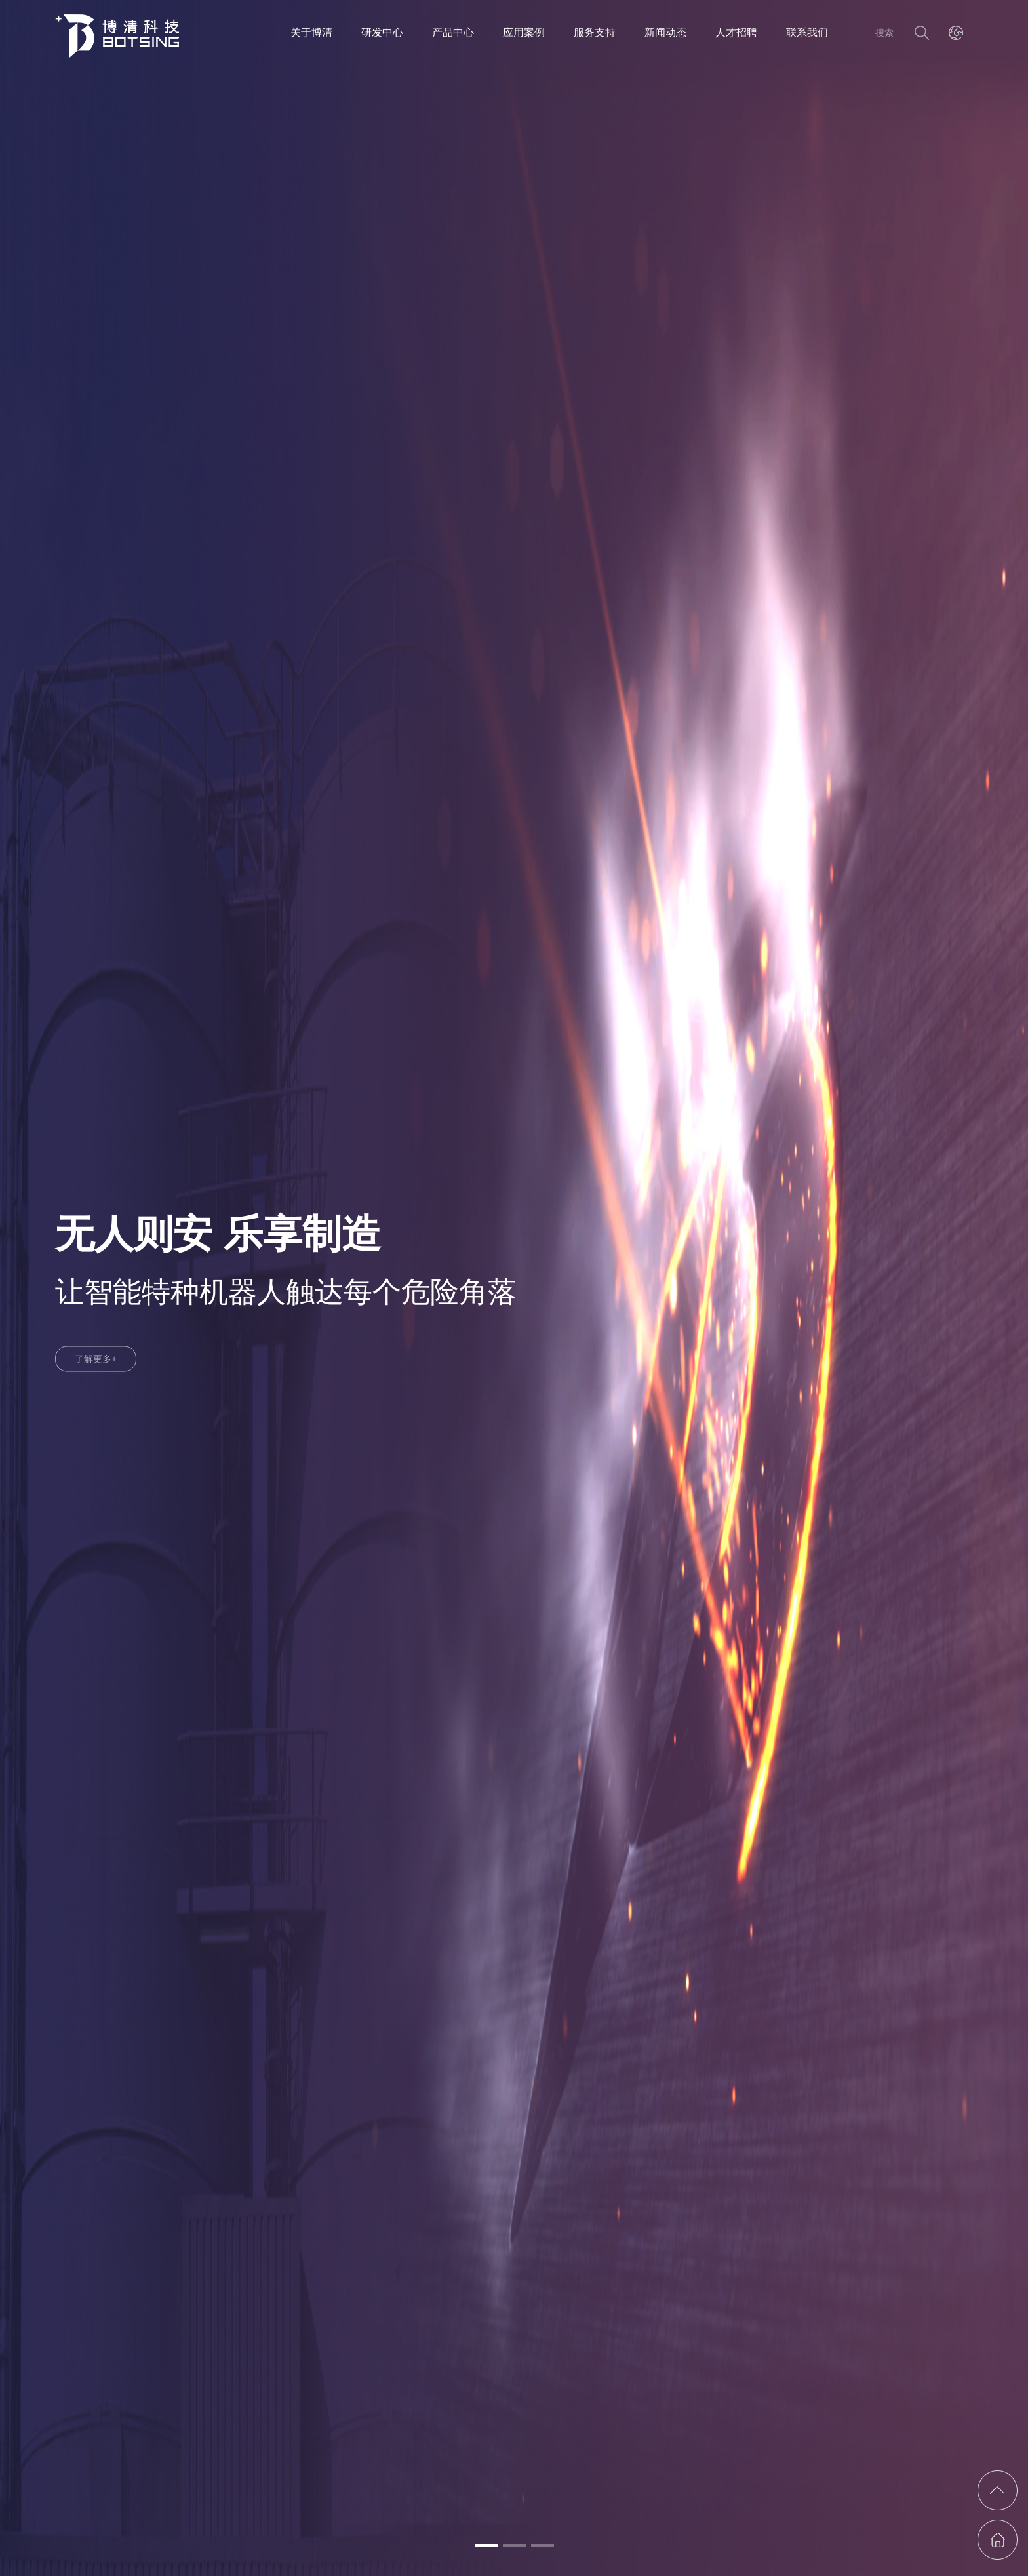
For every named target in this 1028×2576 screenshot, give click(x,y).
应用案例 (524, 32)
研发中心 (382, 32)
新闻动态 (665, 32)
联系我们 (807, 32)
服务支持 (595, 32)
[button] (486, 2545)
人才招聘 (736, 32)
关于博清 (311, 32)
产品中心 (453, 32)
